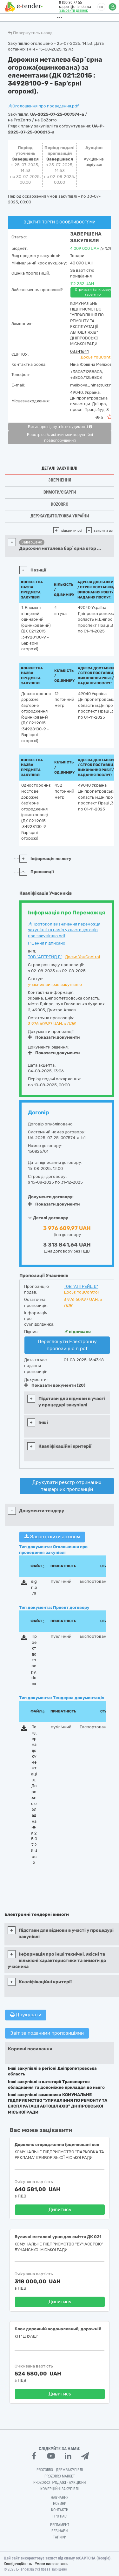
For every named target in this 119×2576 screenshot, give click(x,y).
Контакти (59, 2510)
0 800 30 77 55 (68, 2)
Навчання (60, 2497)
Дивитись (60, 2209)
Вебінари (59, 2531)
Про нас (59, 2516)
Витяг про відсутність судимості (60, 427)
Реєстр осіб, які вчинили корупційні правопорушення (60, 438)
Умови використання (52, 2564)
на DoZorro (46, 120)
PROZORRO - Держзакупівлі (59, 2470)
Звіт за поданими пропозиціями (47, 2033)
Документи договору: (51, 1196)
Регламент (59, 2525)
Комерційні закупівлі (59, 2489)
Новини (59, 2503)
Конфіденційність (18, 2564)
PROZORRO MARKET (59, 2476)
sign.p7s (34, 1587)
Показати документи (54, 1037)
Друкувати (25, 2015)
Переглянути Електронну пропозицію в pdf (67, 1345)
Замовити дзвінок (71, 10)
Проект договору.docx (34, 1660)
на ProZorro (20, 120)
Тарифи (59, 2537)
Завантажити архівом (52, 1537)
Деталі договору (48, 1217)
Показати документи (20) (54, 1385)
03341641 (79, 351)
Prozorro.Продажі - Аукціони (59, 2482)
